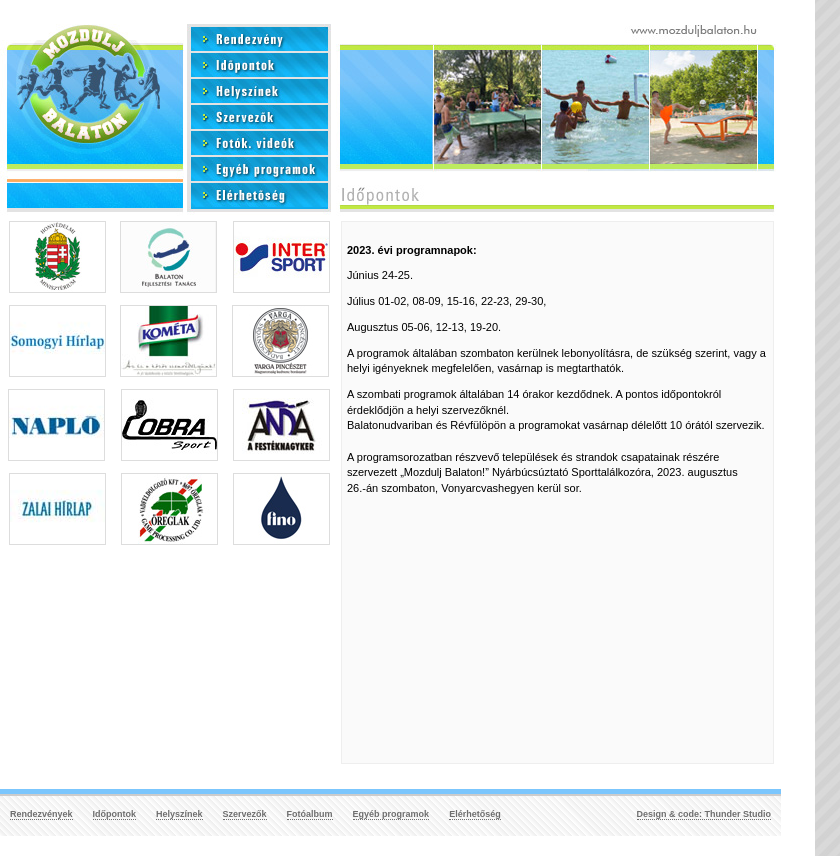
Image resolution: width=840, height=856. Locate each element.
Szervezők (245, 814)
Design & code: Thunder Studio (704, 814)
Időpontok (115, 814)
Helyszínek (179, 814)
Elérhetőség (475, 814)
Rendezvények (41, 814)
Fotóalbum (310, 814)
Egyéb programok (391, 814)
